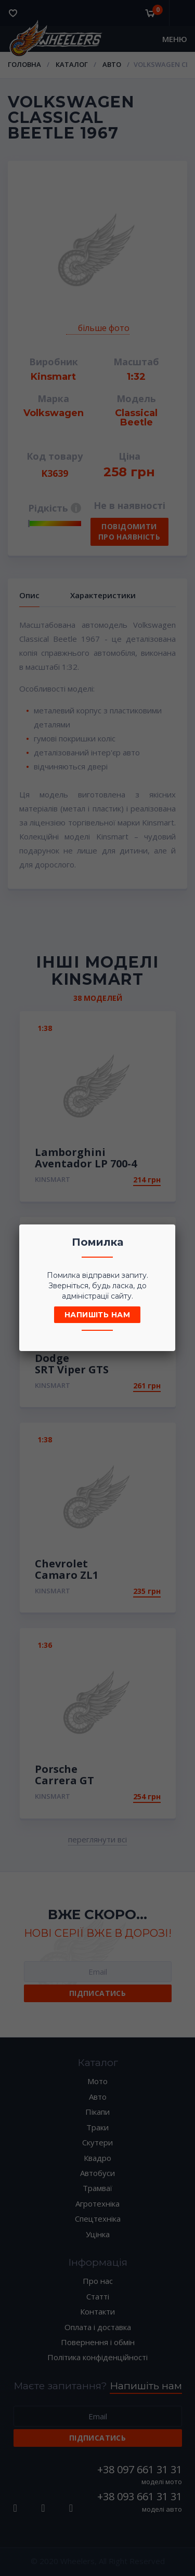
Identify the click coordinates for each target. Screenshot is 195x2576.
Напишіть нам (97, 1314)
